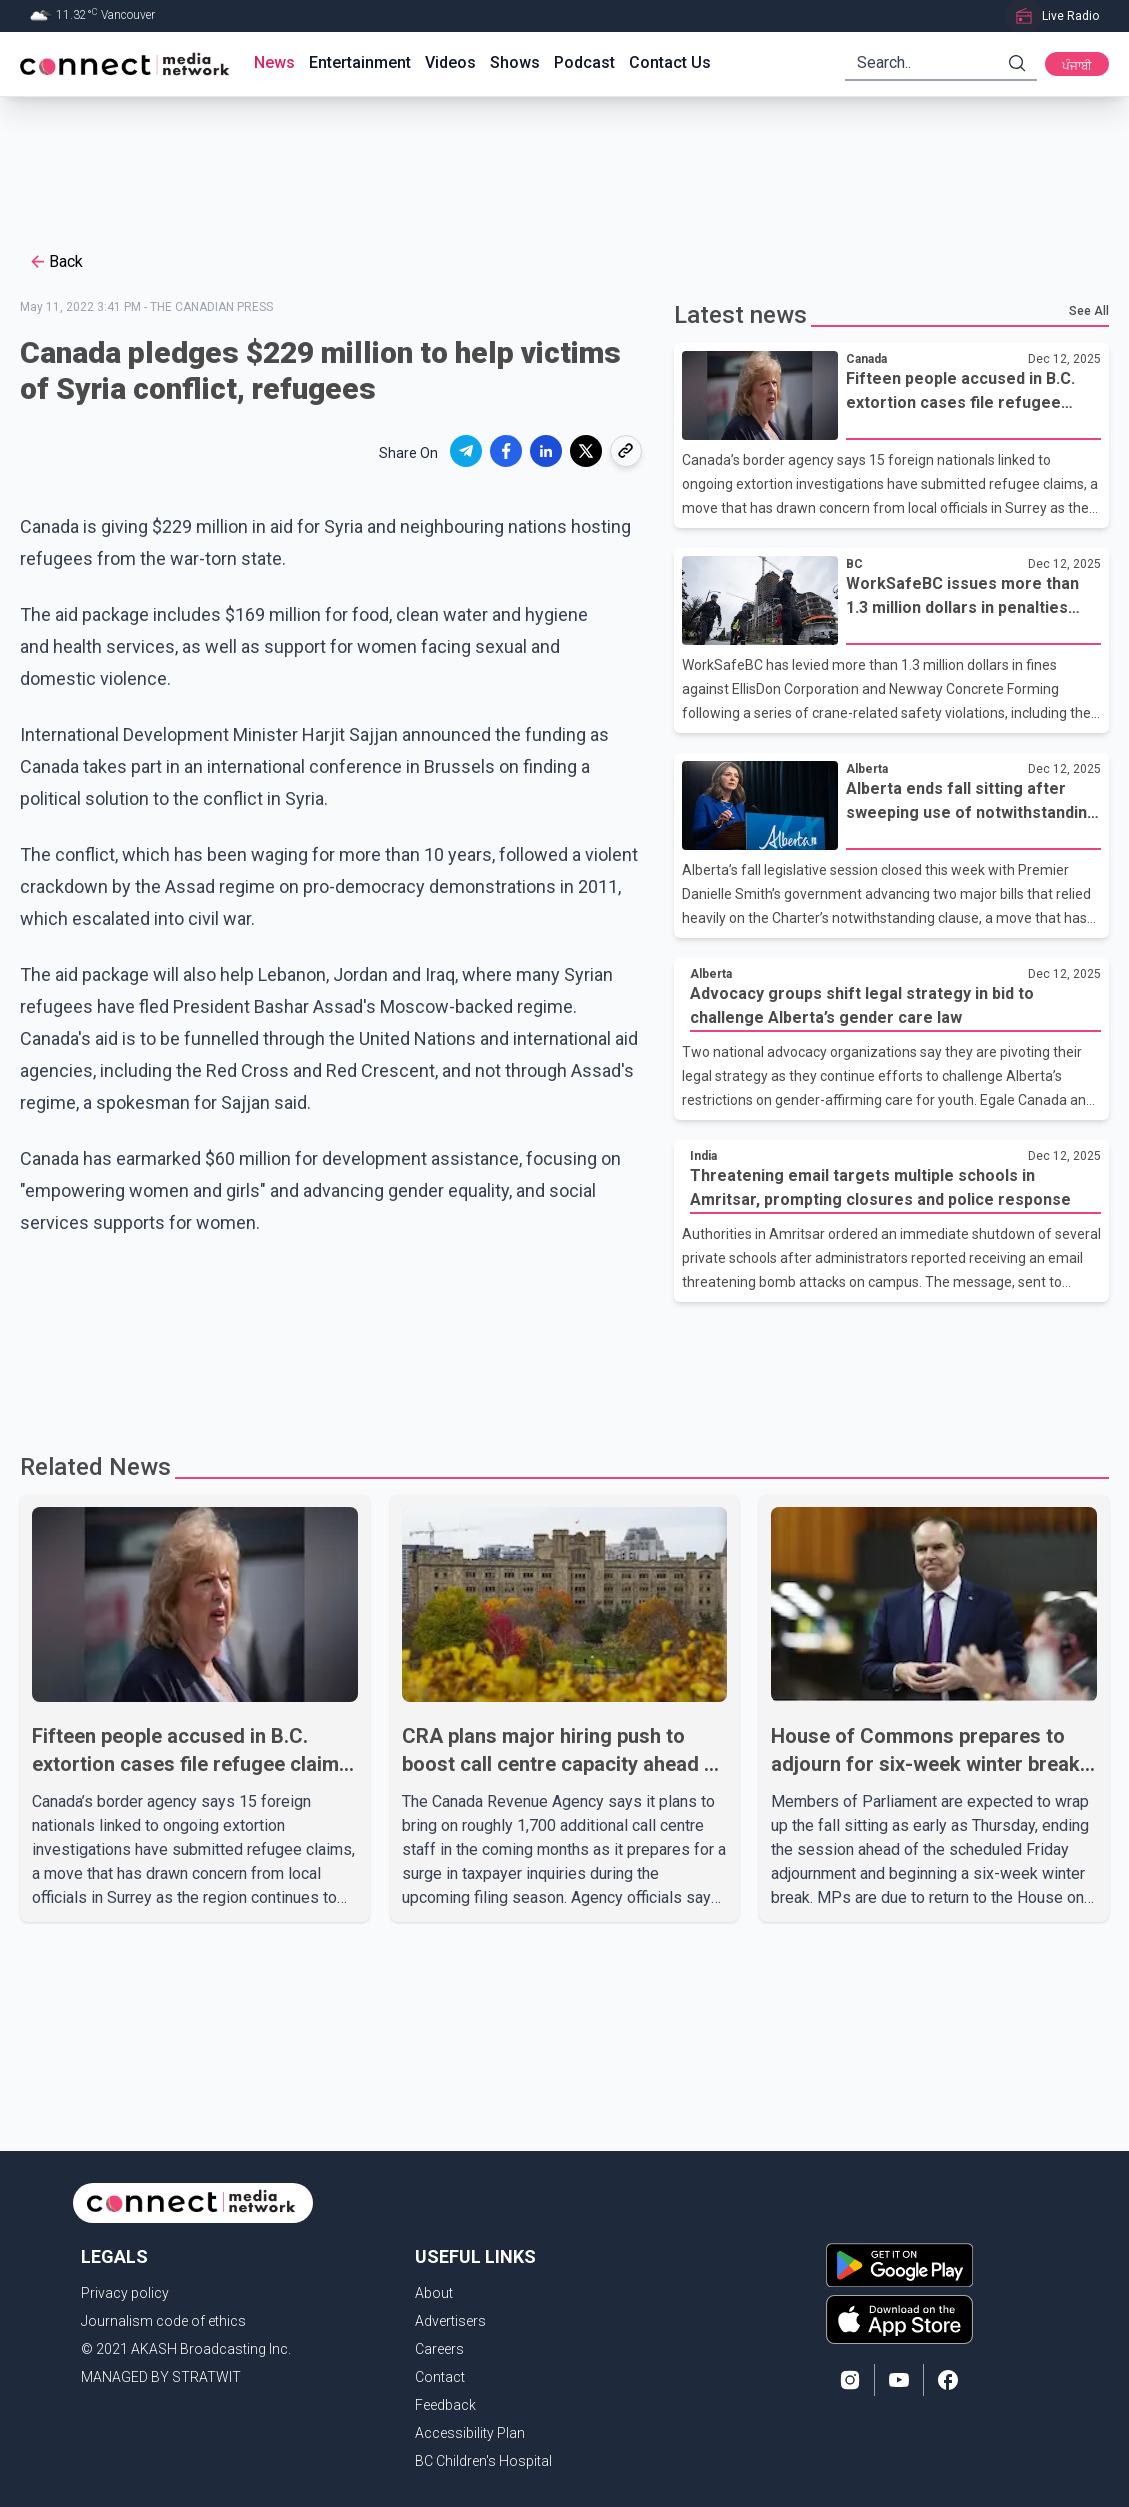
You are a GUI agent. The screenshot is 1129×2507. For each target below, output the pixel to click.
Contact (440, 2377)
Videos (450, 62)
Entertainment (360, 62)
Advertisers (450, 2321)
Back (55, 262)
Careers (439, 2349)
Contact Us (670, 62)
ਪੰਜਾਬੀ (1077, 66)
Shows (515, 62)
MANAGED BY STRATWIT (161, 2377)
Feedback (445, 2405)
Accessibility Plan (470, 2433)
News (274, 62)
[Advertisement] (558, 162)
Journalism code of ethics (163, 2321)
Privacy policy (125, 2293)
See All (1089, 311)
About (434, 2293)
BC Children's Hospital (483, 2461)
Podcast (584, 62)
